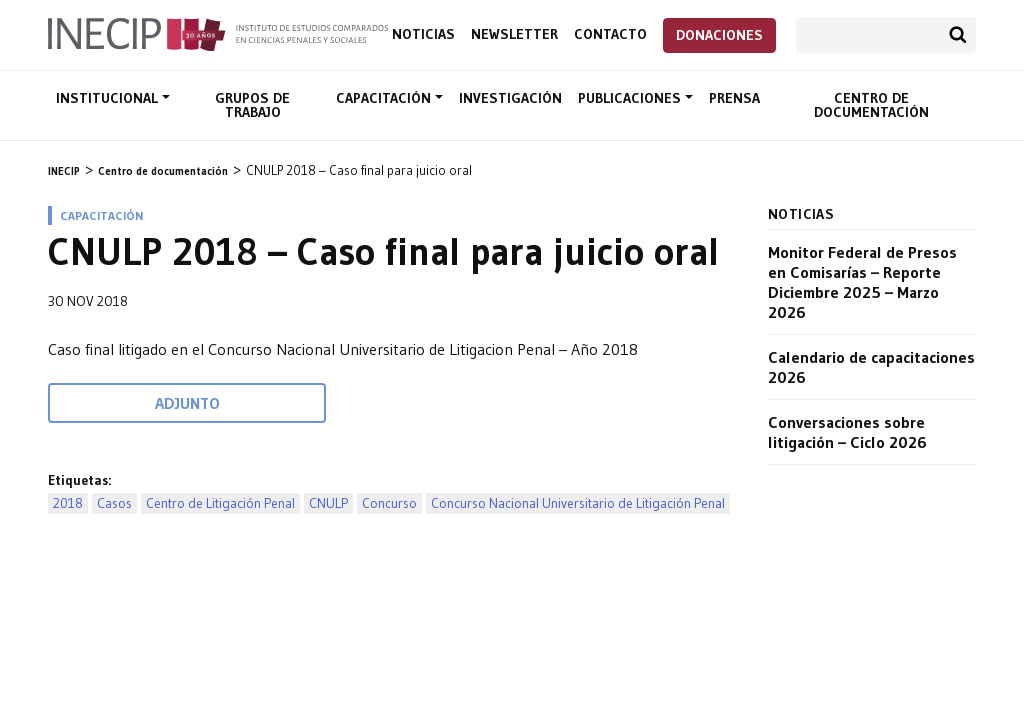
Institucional (109, 98)
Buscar (958, 35)
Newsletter (514, 34)
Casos (114, 503)
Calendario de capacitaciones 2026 (871, 367)
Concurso (389, 503)
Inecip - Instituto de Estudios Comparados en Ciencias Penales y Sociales (218, 33)
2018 (68, 503)
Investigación (510, 98)
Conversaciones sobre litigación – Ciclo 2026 (847, 432)
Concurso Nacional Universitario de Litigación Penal (578, 503)
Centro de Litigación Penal (220, 503)
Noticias (423, 34)
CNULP (328, 503)
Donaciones (719, 35)
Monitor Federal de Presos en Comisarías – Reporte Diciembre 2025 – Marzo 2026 (862, 282)
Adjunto (187, 403)
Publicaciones (631, 98)
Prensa (734, 98)
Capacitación (385, 98)
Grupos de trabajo (252, 105)
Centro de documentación (871, 105)
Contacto (610, 34)
